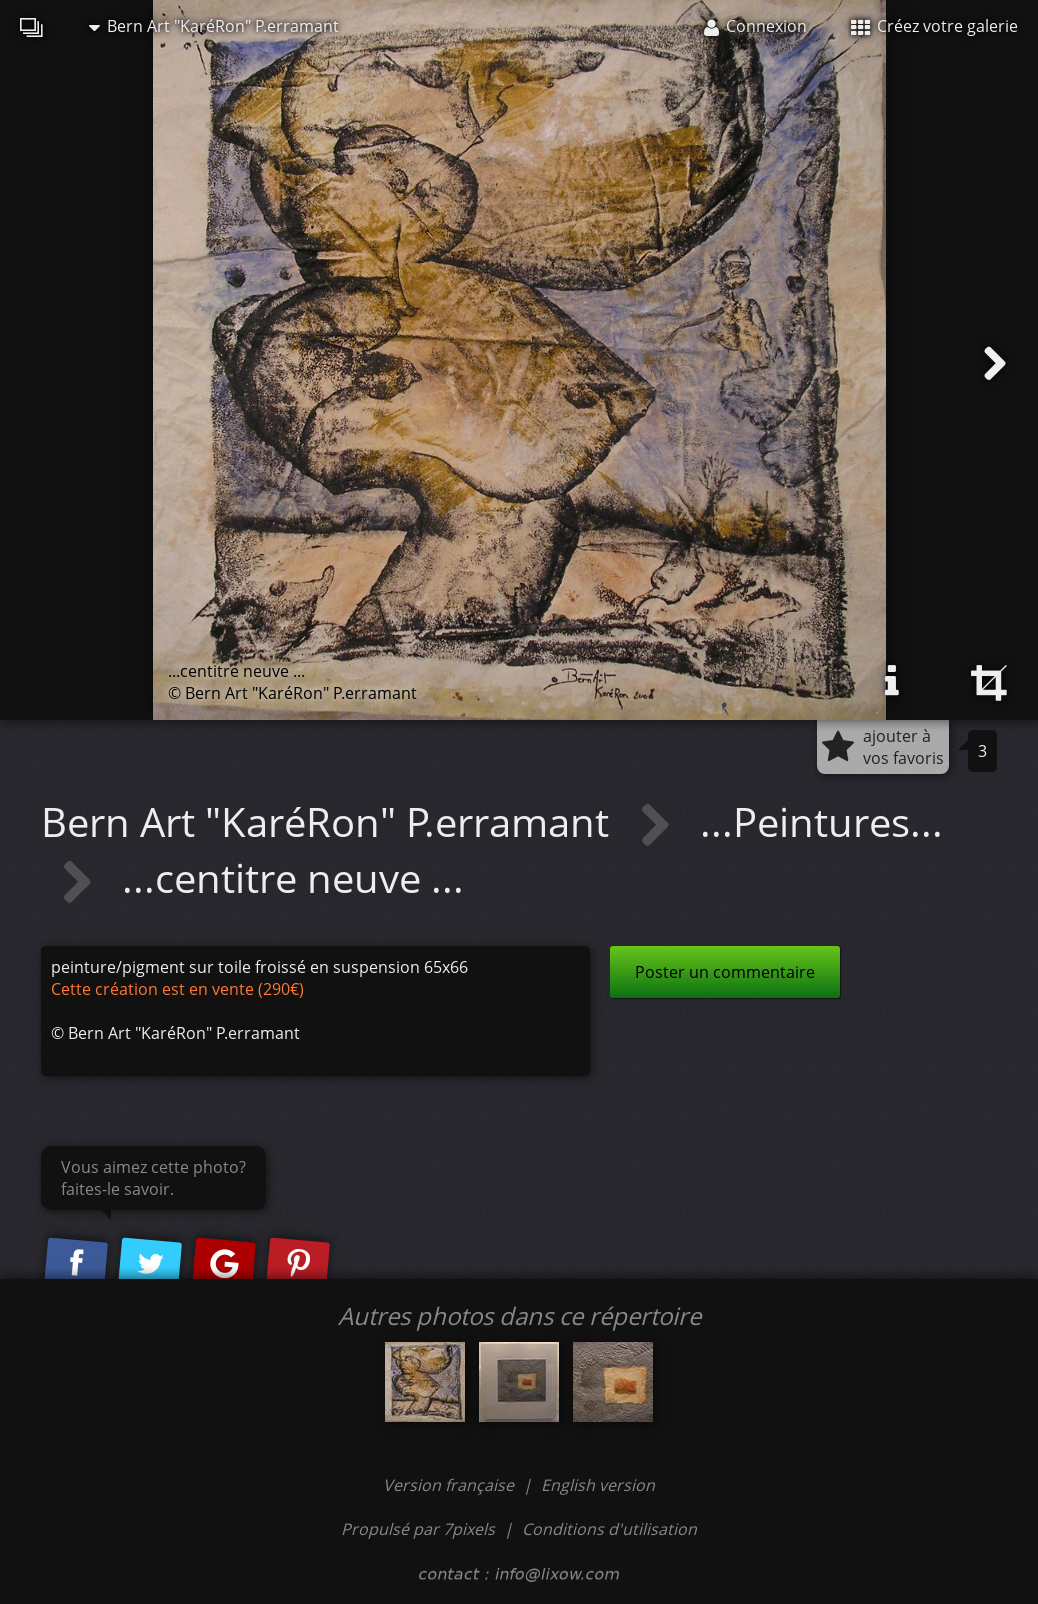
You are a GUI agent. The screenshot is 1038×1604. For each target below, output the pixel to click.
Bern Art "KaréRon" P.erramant (214, 26)
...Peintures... (821, 821)
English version (598, 1485)
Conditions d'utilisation (609, 1529)
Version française (450, 1485)
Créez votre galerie (934, 26)
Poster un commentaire (725, 972)
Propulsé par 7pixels (418, 1529)
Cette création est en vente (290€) (177, 989)
